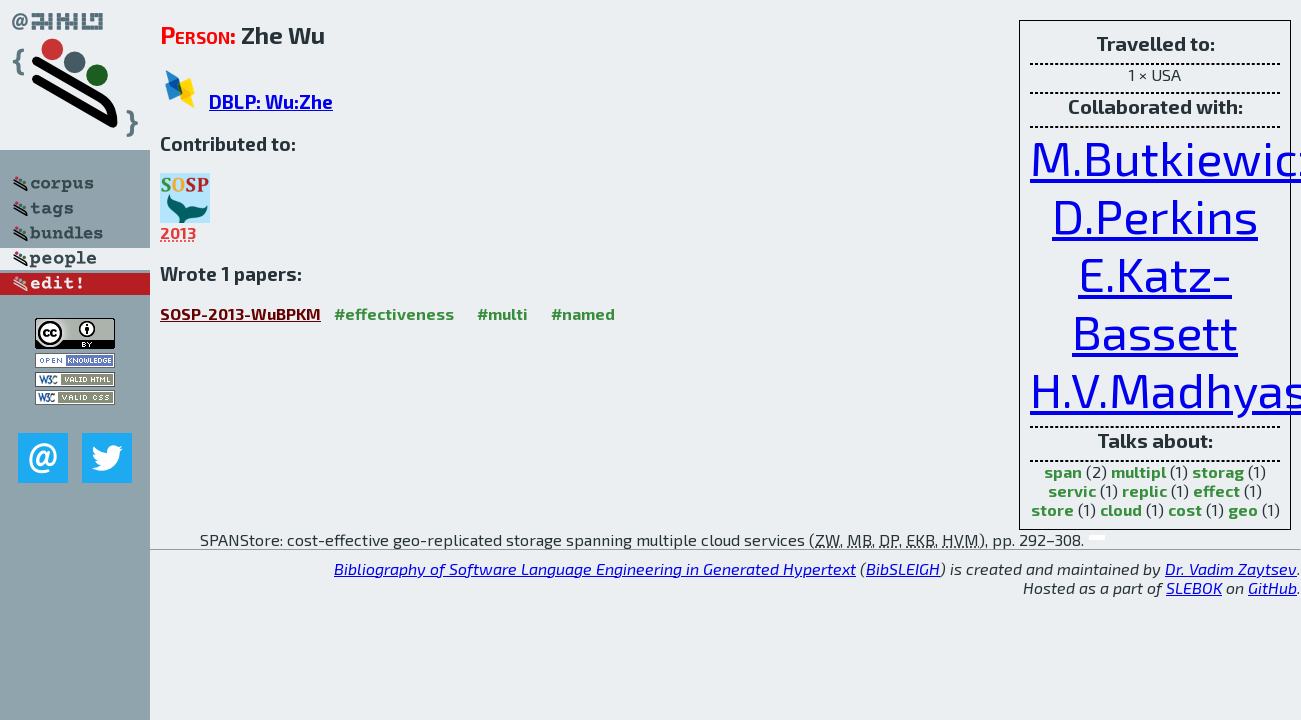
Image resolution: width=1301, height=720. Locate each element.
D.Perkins (1155, 215)
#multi (502, 313)
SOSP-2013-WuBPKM (240, 313)
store (1052, 509)
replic (1144, 490)
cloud (1121, 509)
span (1063, 471)
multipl (1138, 471)
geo (1243, 509)
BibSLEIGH (903, 568)
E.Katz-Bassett (1155, 302)
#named (583, 313)
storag (1218, 471)
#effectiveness (394, 313)
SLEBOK (1194, 587)
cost (1185, 509)
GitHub (1272, 587)
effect (1216, 490)
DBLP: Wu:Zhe (271, 101)
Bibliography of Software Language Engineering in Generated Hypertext (595, 568)
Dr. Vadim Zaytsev (1231, 568)
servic (1072, 490)
